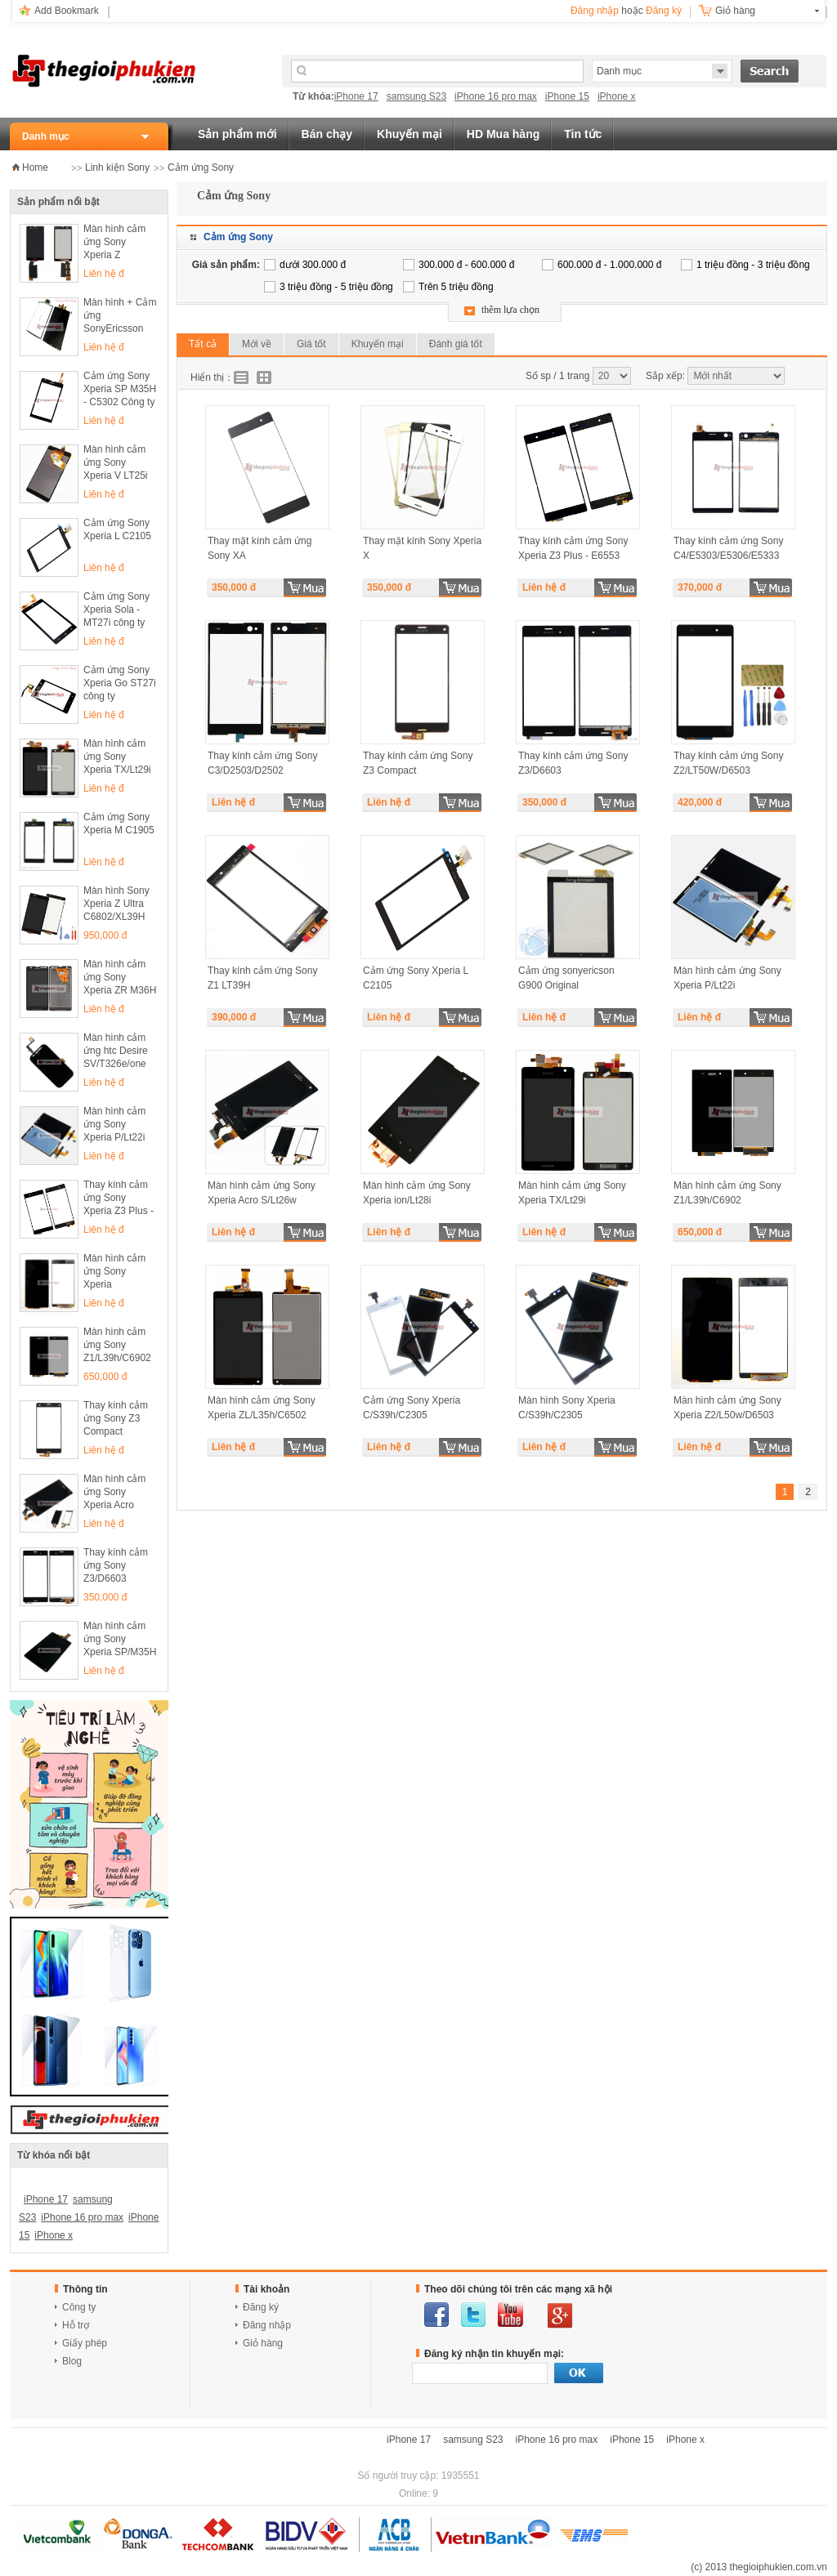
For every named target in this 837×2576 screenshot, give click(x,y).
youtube (510, 2314)
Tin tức (583, 134)
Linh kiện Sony (117, 167)
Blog (72, 2361)
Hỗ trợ (75, 2325)
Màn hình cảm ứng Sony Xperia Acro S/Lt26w (114, 1493)
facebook (436, 2314)
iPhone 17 (356, 96)
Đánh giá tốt (455, 344)
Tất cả (203, 344)
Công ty (79, 2307)
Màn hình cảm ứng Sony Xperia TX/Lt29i (117, 756)
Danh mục (45, 136)
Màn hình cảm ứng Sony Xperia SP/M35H (119, 1639)
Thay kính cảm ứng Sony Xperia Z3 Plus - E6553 (118, 1199)
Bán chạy (327, 134)
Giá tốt (311, 344)
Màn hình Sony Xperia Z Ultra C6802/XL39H (116, 903)
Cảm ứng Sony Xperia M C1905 (118, 823)
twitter (473, 2314)
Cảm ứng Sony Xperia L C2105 (117, 529)
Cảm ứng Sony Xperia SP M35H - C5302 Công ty (119, 389)
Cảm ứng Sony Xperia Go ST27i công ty (119, 683)
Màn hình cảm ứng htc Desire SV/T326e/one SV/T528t (115, 1052)
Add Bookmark (66, 10)
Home (35, 167)
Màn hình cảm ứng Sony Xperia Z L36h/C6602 (114, 243)
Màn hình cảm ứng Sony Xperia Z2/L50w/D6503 (118, 1272)
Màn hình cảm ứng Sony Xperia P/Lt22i (114, 1124)
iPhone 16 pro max (495, 96)
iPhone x (617, 96)
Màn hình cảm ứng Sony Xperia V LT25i (115, 462)
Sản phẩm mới (237, 134)
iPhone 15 (567, 96)
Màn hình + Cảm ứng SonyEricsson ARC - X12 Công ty (119, 317)
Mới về (256, 344)
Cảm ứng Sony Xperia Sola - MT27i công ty (116, 609)
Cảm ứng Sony (201, 167)
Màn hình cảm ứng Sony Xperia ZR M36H (119, 977)
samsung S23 (416, 96)
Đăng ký (664, 10)
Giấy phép (84, 2343)
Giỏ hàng (735, 10)
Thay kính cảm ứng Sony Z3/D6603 (115, 1565)
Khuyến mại (409, 134)
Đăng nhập (595, 10)
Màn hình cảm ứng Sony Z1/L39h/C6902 (117, 1345)
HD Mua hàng (503, 134)
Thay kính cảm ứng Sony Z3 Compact (115, 1418)
